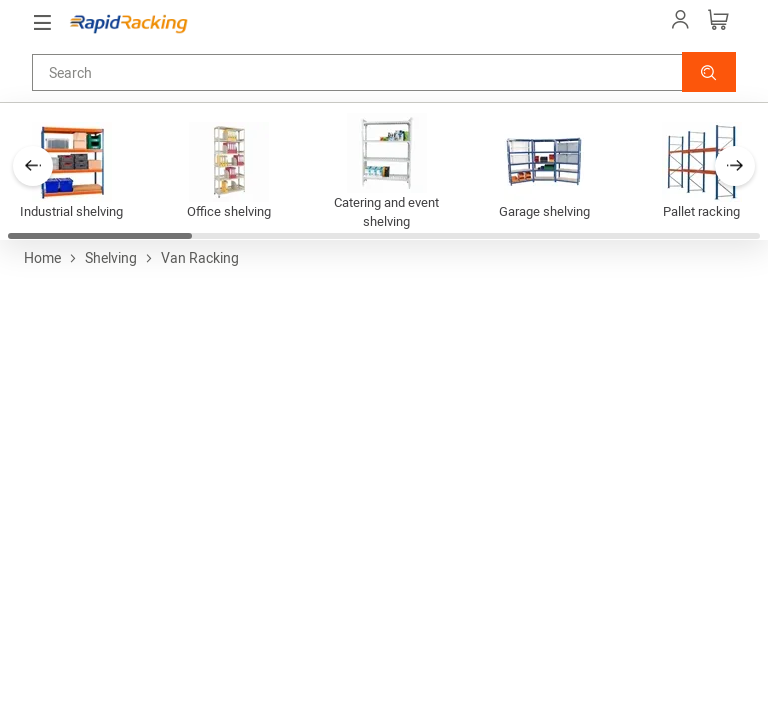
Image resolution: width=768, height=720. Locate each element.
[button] (709, 72)
